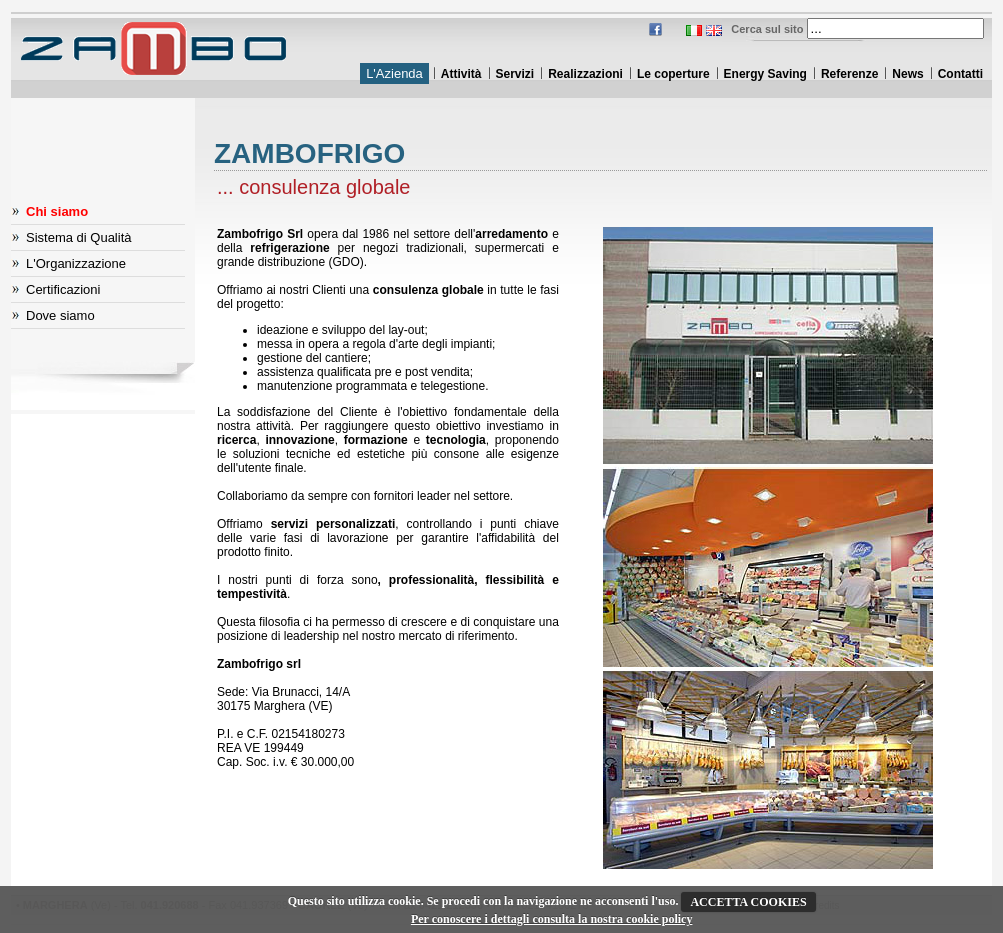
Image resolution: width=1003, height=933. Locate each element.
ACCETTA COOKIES (748, 902)
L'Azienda (394, 73)
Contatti (960, 74)
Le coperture (673, 74)
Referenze (849, 74)
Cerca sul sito (767, 29)
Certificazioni (63, 289)
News (907, 74)
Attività (461, 74)
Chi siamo (57, 211)
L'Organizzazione (76, 263)
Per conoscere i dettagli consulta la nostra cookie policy (552, 919)
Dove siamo (60, 315)
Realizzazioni (585, 74)
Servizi (515, 74)
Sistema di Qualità (79, 237)
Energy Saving (765, 74)
